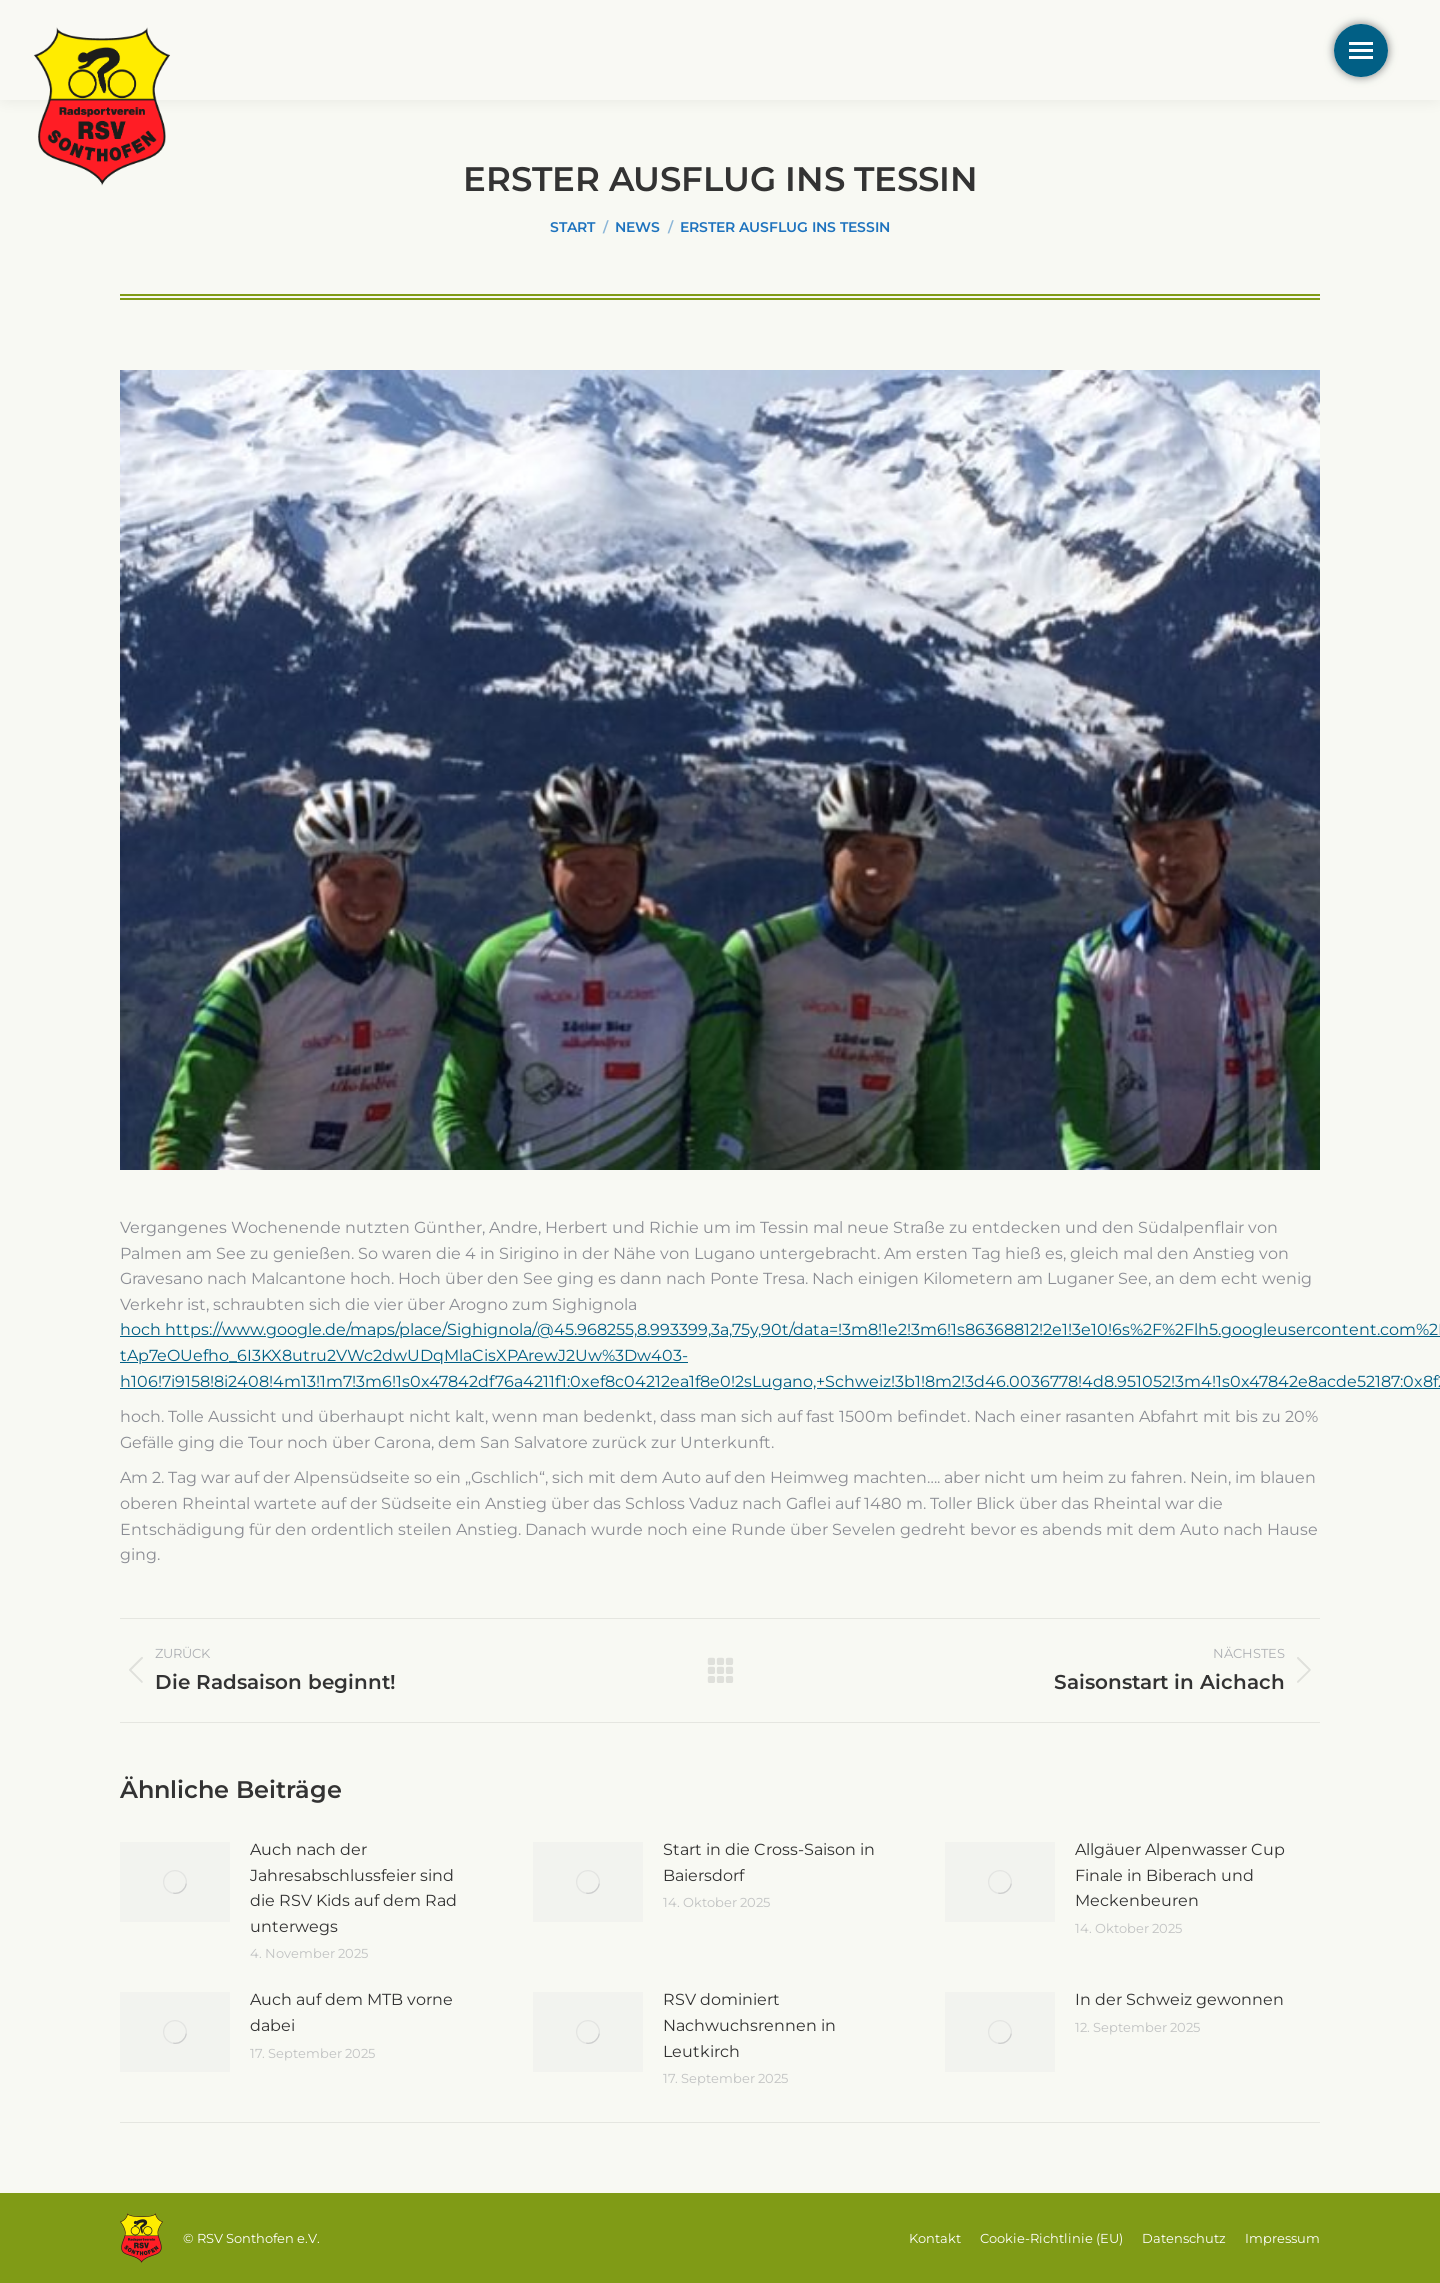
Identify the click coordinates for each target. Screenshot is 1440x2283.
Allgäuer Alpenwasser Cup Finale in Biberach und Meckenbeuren (1180, 1875)
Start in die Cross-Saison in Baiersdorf (769, 1862)
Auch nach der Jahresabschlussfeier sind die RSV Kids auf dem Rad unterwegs (353, 1888)
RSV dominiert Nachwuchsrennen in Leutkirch (749, 2025)
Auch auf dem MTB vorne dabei (351, 2012)
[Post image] (175, 1882)
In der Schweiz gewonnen (1179, 1999)
